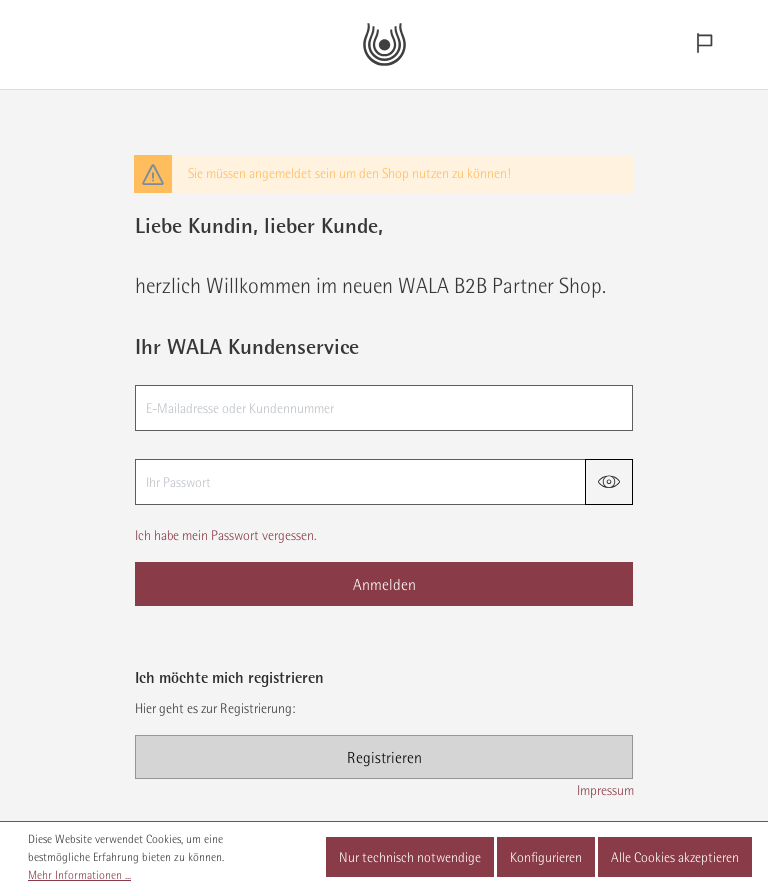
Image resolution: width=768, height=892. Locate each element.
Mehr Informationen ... (79, 875)
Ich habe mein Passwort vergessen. (226, 535)
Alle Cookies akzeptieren (675, 857)
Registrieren (384, 757)
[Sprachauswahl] (704, 44)
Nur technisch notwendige (410, 857)
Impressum (605, 790)
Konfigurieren (546, 857)
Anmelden (384, 584)
